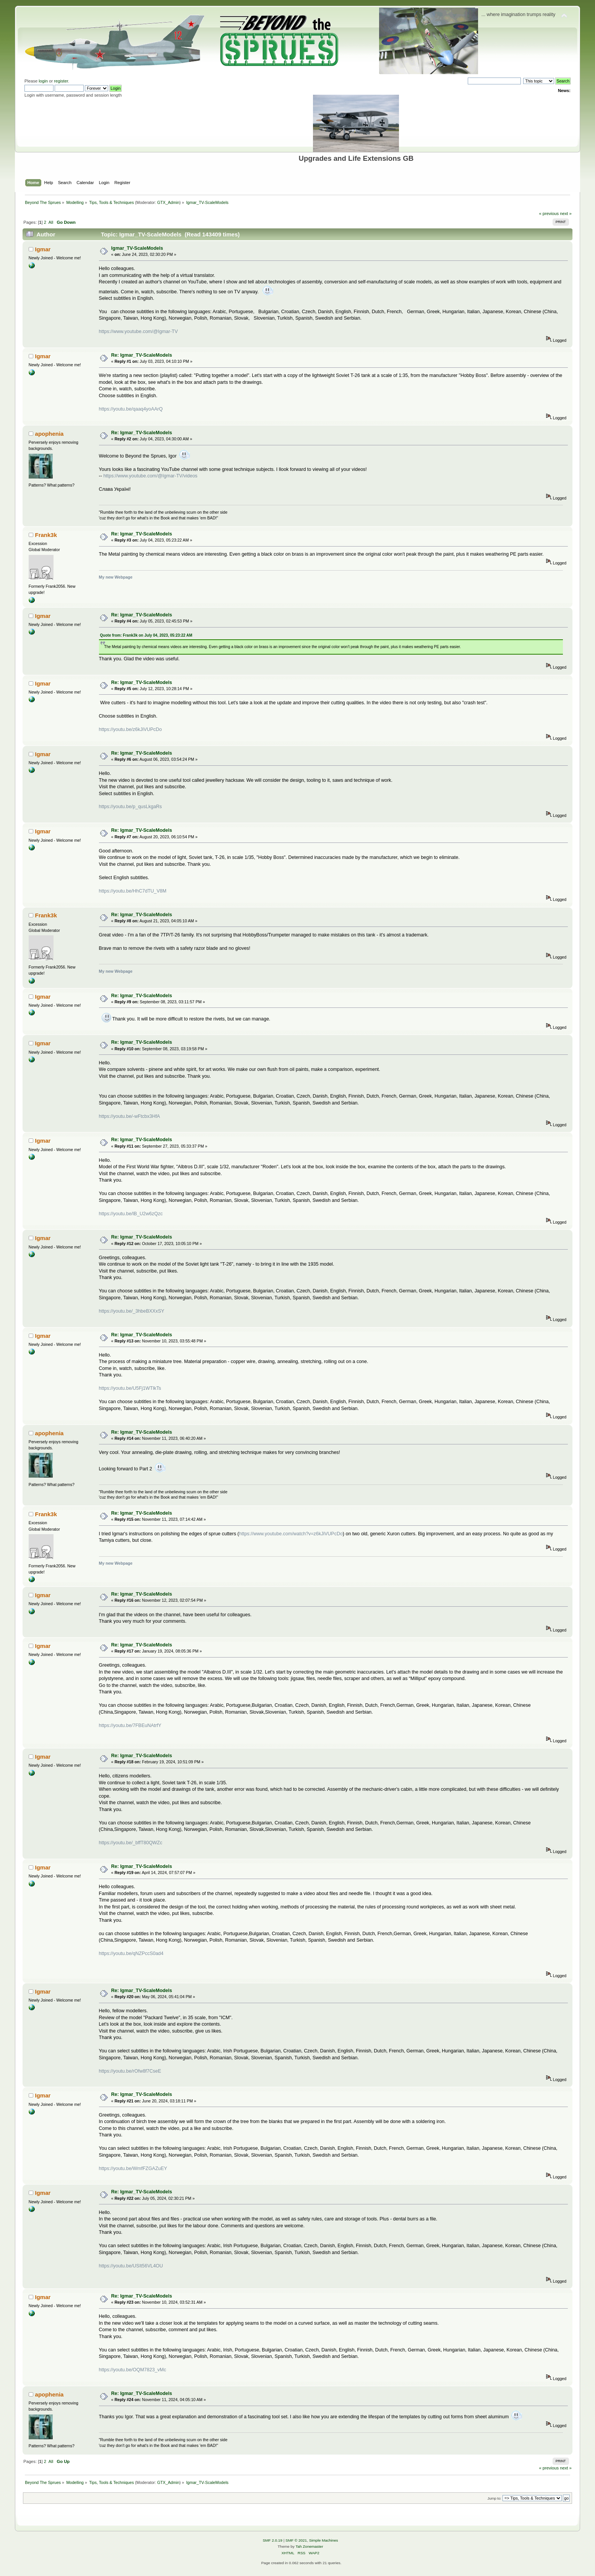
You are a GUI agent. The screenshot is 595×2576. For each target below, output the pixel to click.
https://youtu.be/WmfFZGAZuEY (133, 2168)
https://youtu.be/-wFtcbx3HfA (129, 1116)
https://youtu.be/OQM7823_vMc (132, 2369)
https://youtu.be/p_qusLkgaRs (130, 806)
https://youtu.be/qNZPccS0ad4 (131, 1953)
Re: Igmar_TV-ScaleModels (141, 355)
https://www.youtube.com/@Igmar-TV (138, 331)
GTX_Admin (168, 202)
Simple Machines (323, 2540)
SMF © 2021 (296, 2540)
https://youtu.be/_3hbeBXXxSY (131, 1311)
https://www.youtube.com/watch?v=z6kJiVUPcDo (291, 1533)
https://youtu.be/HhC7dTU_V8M (133, 891)
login (43, 81)
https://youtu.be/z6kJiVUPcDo (130, 729)
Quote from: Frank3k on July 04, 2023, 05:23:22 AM (146, 635)
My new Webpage (116, 577)
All (51, 222)
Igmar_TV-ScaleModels (137, 248)
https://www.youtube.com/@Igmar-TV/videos (150, 476)
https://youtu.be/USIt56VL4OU (131, 2266)
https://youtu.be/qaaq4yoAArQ (131, 409)
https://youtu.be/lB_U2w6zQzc (131, 1213)
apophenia (49, 433)
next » (566, 213)
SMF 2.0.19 (272, 2540)
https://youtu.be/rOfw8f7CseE (130, 2071)
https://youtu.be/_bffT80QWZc (130, 1842)
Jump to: (494, 2498)
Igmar (43, 249)
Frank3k (46, 535)
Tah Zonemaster (309, 2546)
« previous (549, 213)
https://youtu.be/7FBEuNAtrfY (130, 1725)
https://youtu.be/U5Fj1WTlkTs (130, 1388)
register (61, 81)
